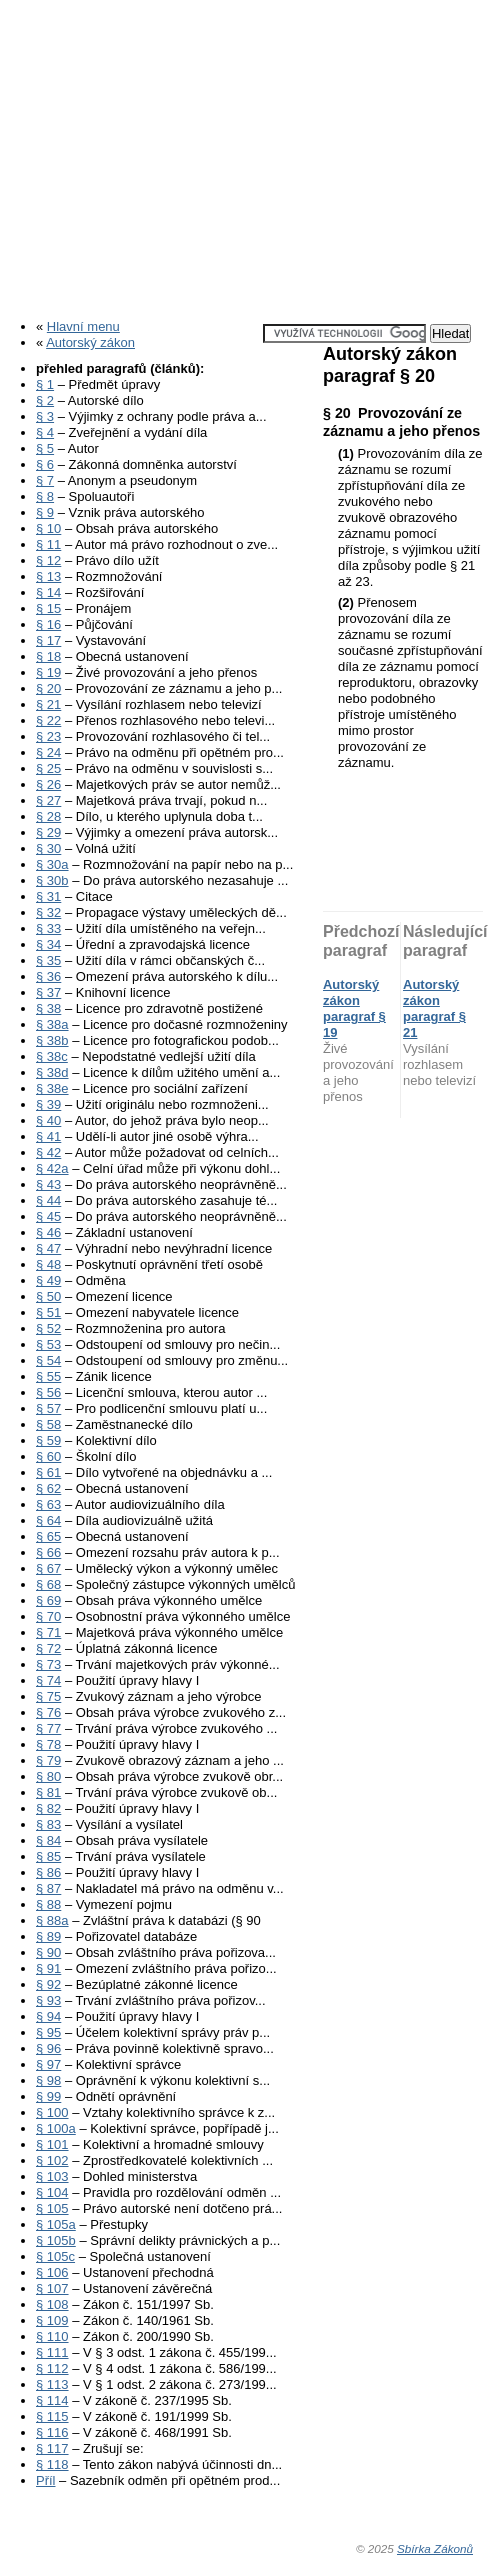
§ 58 (48, 1424)
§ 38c (52, 1056)
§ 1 (45, 384)
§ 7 (45, 480)
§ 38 (48, 1008)
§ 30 (48, 848)
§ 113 (52, 2384)
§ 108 (52, 2304)
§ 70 (48, 1616)
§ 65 (48, 1536)
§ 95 (48, 2032)
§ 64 (48, 1520)
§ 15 (48, 608)
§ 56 (48, 1392)
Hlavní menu (83, 326)
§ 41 (48, 1136)
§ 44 (48, 1200)
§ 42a (52, 1168)
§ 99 (48, 2096)
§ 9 (45, 512)
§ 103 (52, 2176)
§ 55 (48, 1376)
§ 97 (48, 2064)
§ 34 (48, 944)
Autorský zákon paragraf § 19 (354, 1008)
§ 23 (48, 736)
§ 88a (52, 1920)
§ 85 (48, 1856)
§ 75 (48, 1696)
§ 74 (48, 1680)
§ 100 (52, 2112)
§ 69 (48, 1600)
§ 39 (48, 1104)
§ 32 (48, 912)
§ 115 (52, 2416)
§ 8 (45, 496)
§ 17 (48, 640)
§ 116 (52, 2432)
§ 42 (48, 1152)
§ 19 (48, 672)
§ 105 (52, 2208)
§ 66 (48, 1552)
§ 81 (48, 1792)
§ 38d (52, 1072)
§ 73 (48, 1664)
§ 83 (48, 1824)
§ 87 (48, 1888)
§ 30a (52, 864)
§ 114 (52, 2400)
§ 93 (48, 2000)
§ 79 (48, 1760)
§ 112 (52, 2368)
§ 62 (48, 1488)
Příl (46, 2480)
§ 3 (45, 416)
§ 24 (48, 752)
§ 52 (48, 1328)
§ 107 (52, 2288)
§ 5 (45, 448)
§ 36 (48, 976)
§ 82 (48, 1808)
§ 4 (45, 432)
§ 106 (52, 2272)
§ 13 (48, 576)
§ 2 (45, 400)
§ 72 (48, 1648)
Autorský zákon (90, 342)
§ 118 (52, 2464)
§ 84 (48, 1840)
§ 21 (48, 704)
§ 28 (48, 816)
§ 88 (48, 1904)
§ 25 (48, 768)
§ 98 (48, 2080)
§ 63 (48, 1504)
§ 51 (48, 1312)
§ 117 (52, 2448)
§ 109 (52, 2320)
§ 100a (56, 2128)
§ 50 (48, 1296)
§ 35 (48, 960)
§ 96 (48, 2048)
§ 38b (52, 1040)
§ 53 (48, 1344)
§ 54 (48, 1360)
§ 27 (48, 800)
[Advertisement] (246, 153)
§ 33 (48, 928)
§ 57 (48, 1408)
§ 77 (48, 1728)
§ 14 (48, 592)
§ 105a (56, 2224)
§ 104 (52, 2192)
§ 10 (48, 528)
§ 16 (48, 624)
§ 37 (48, 992)
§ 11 (48, 544)
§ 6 (45, 464)
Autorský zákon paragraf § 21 (434, 1008)
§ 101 (52, 2144)
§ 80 (48, 1776)
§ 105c (55, 2256)
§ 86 (48, 1872)
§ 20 (48, 688)
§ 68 (48, 1584)
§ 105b (56, 2240)
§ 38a (52, 1024)
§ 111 (52, 2352)
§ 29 (48, 832)
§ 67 (48, 1568)
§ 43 (48, 1184)
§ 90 (48, 1952)
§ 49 (48, 1280)
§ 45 (48, 1216)
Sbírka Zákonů (435, 2548)
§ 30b (52, 880)
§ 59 (48, 1440)
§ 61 (48, 1472)
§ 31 (48, 896)
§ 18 (48, 656)
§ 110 (52, 2336)
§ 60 (48, 1456)
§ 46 (48, 1232)
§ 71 (48, 1632)
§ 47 (48, 1248)
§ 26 (48, 784)
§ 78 (48, 1744)
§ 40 (48, 1120)
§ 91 (48, 1968)
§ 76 (48, 1712)
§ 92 (48, 1984)
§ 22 (48, 720)
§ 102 (52, 2160)
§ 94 (48, 2016)
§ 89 (48, 1936)
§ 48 (48, 1264)
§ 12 (48, 560)
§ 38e (52, 1088)
